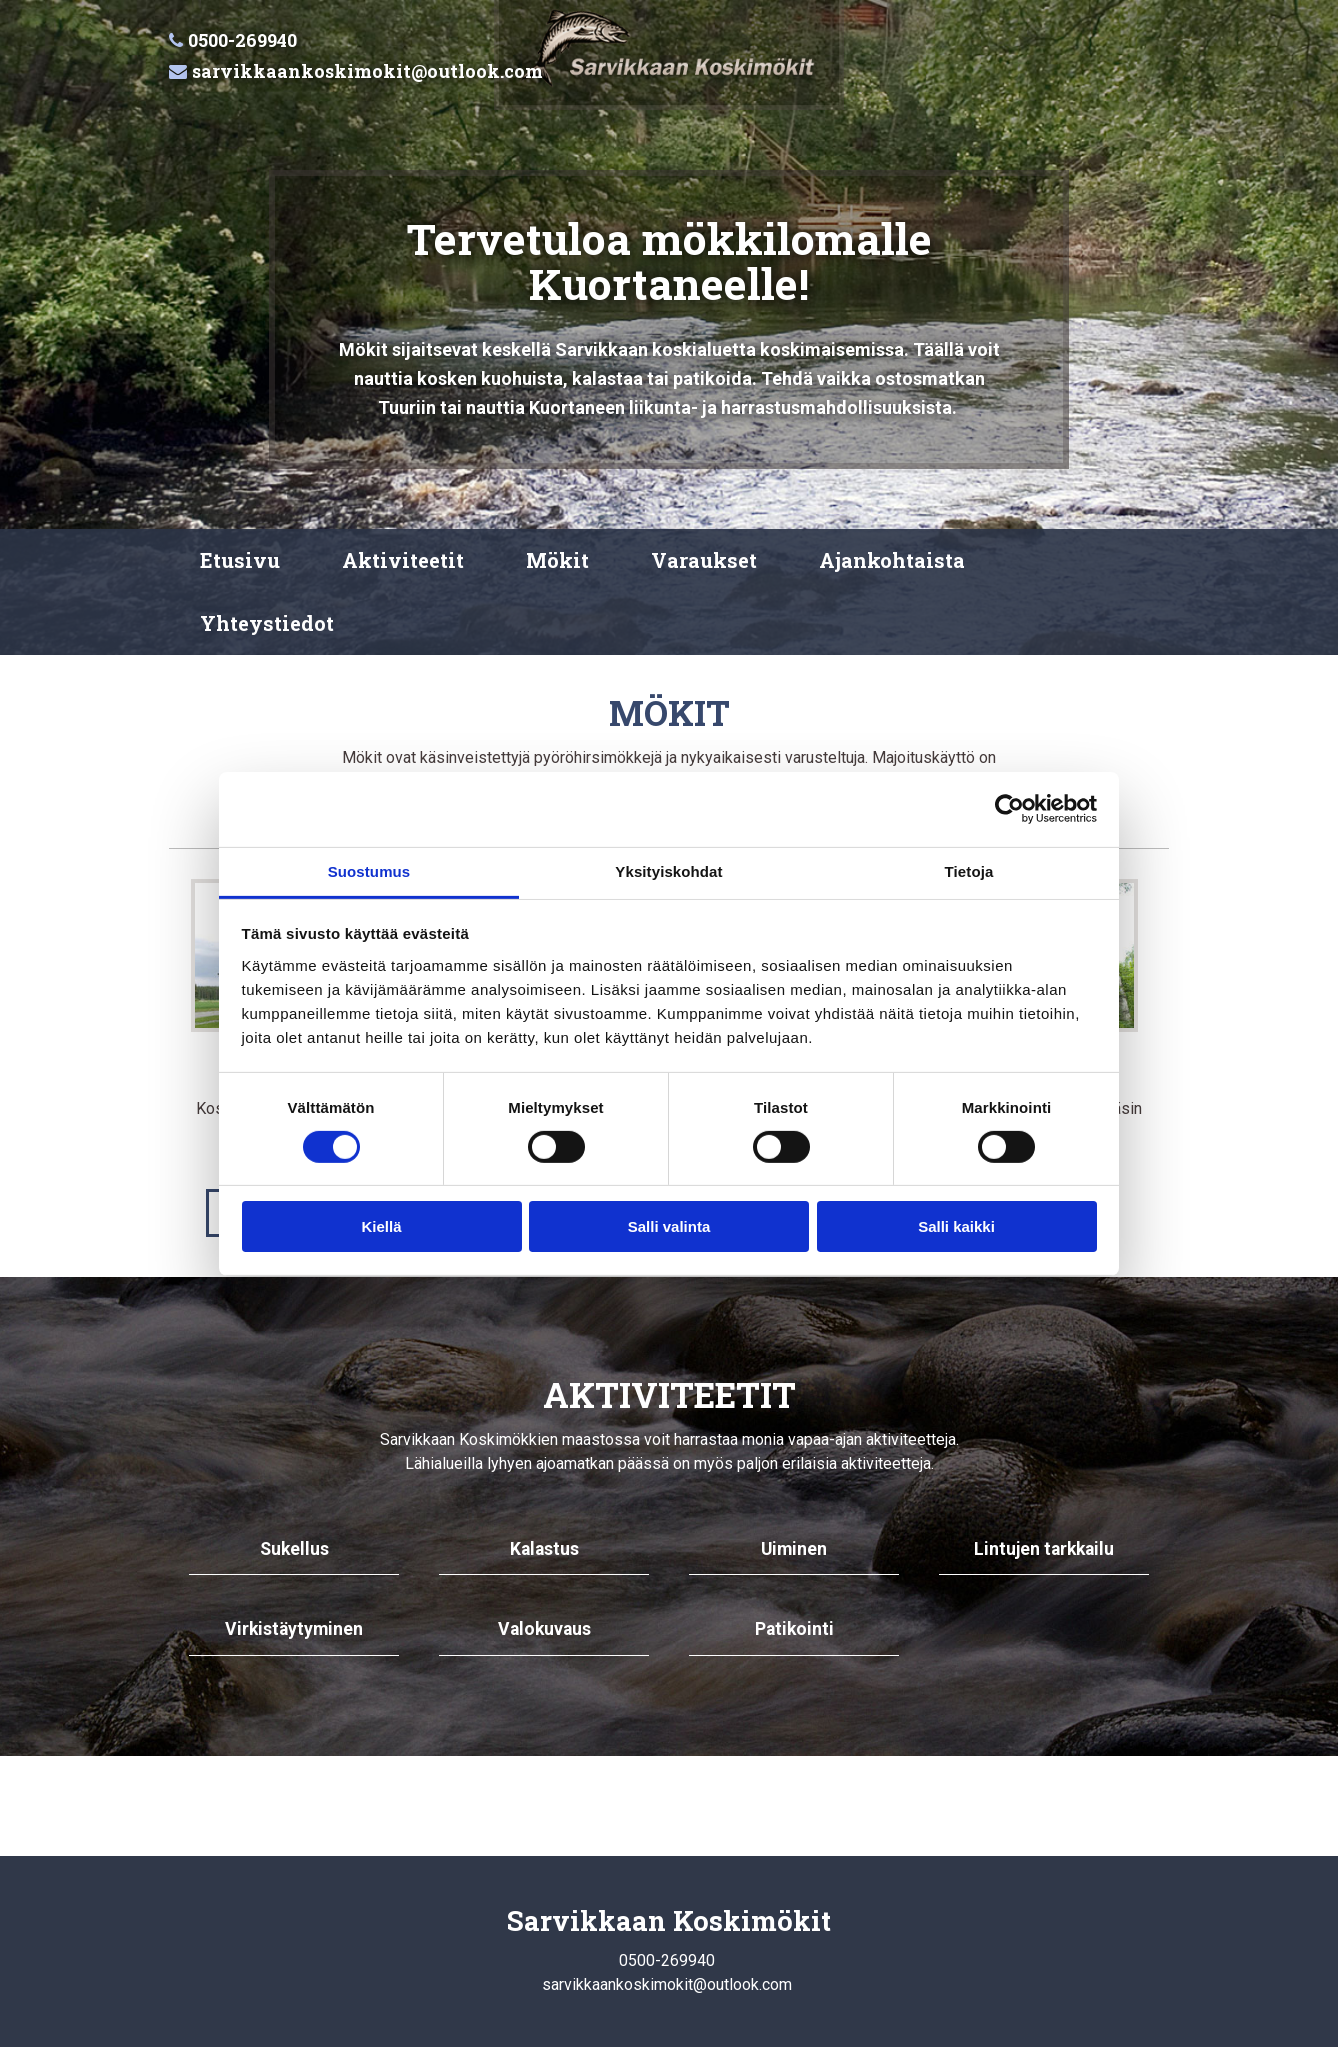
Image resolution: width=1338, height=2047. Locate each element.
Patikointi (794, 1629)
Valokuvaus (544, 1629)
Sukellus (294, 1549)
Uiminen (794, 1549)
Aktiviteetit (403, 560)
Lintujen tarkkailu (1044, 1549)
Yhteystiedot (267, 623)
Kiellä (381, 1226)
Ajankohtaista (892, 560)
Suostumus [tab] (369, 870)
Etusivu (240, 560)
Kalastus (544, 1549)
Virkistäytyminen (294, 1629)
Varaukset (704, 560)
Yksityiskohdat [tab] (668, 870)
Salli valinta (669, 1226)
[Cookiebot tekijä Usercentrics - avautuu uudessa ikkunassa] (1009, 809)
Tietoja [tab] (969, 870)
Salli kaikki (956, 1226)
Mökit (557, 560)
